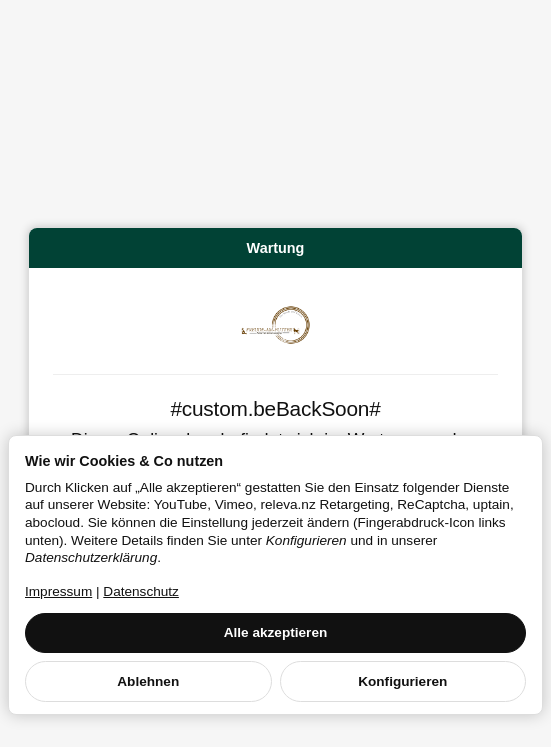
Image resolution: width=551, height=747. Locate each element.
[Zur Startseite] (276, 325)
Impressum (58, 591)
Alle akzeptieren (276, 632)
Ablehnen (148, 681)
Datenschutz (141, 591)
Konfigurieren (402, 681)
